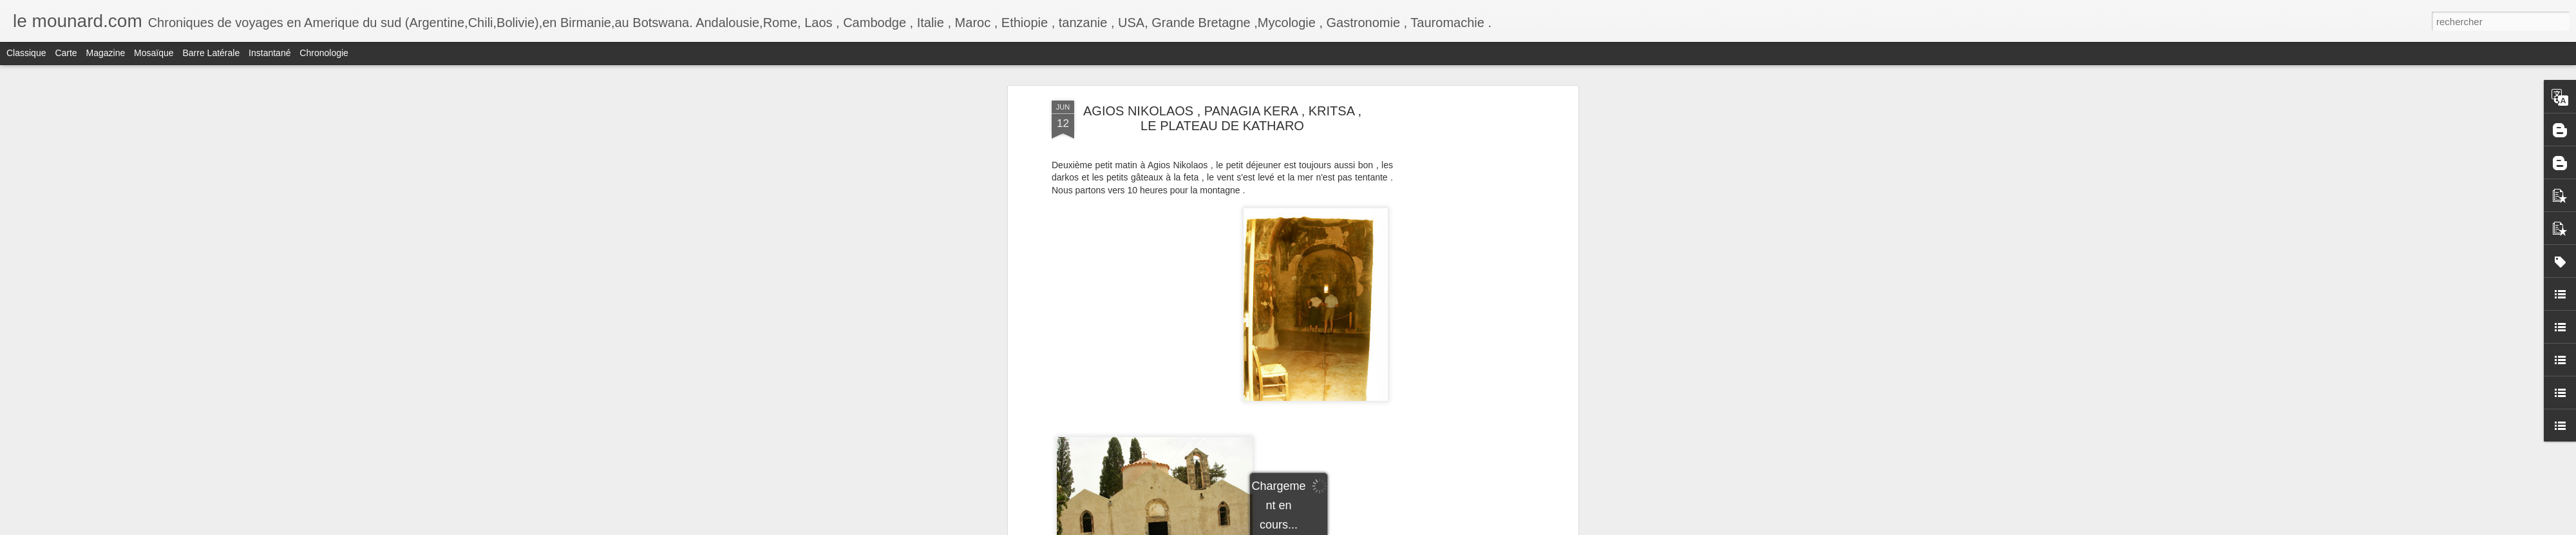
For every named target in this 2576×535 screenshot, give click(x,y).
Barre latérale (211, 53)
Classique (26, 53)
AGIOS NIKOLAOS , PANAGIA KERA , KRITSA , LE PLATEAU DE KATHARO (1222, 118)
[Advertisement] (1463, 303)
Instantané (269, 53)
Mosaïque (153, 53)
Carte (66, 53)
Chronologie (323, 53)
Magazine (106, 53)
